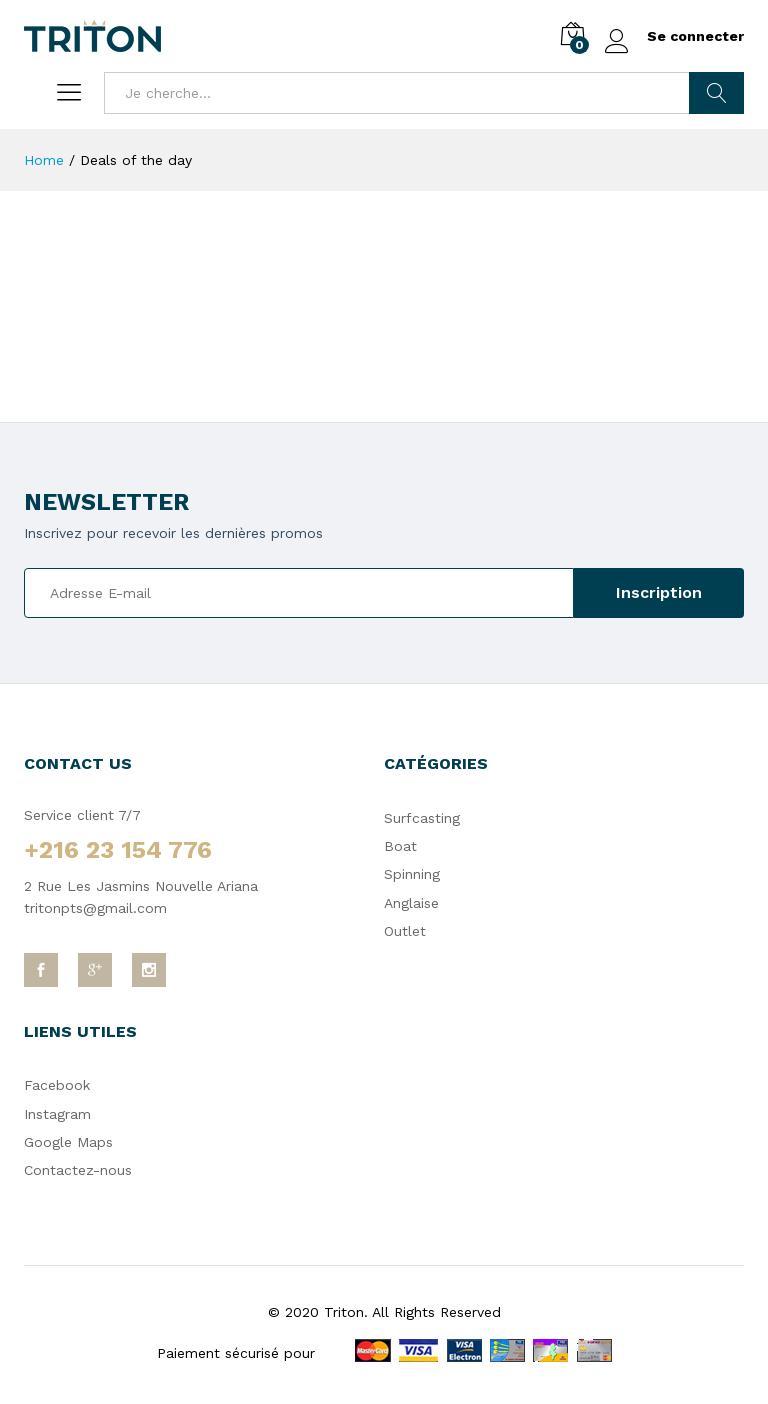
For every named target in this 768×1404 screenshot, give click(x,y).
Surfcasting (422, 818)
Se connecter (674, 36)
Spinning (412, 874)
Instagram (57, 1114)
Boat (400, 846)
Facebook (57, 1085)
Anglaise (411, 903)
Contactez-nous (78, 1170)
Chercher (716, 93)
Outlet (405, 931)
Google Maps (68, 1142)
